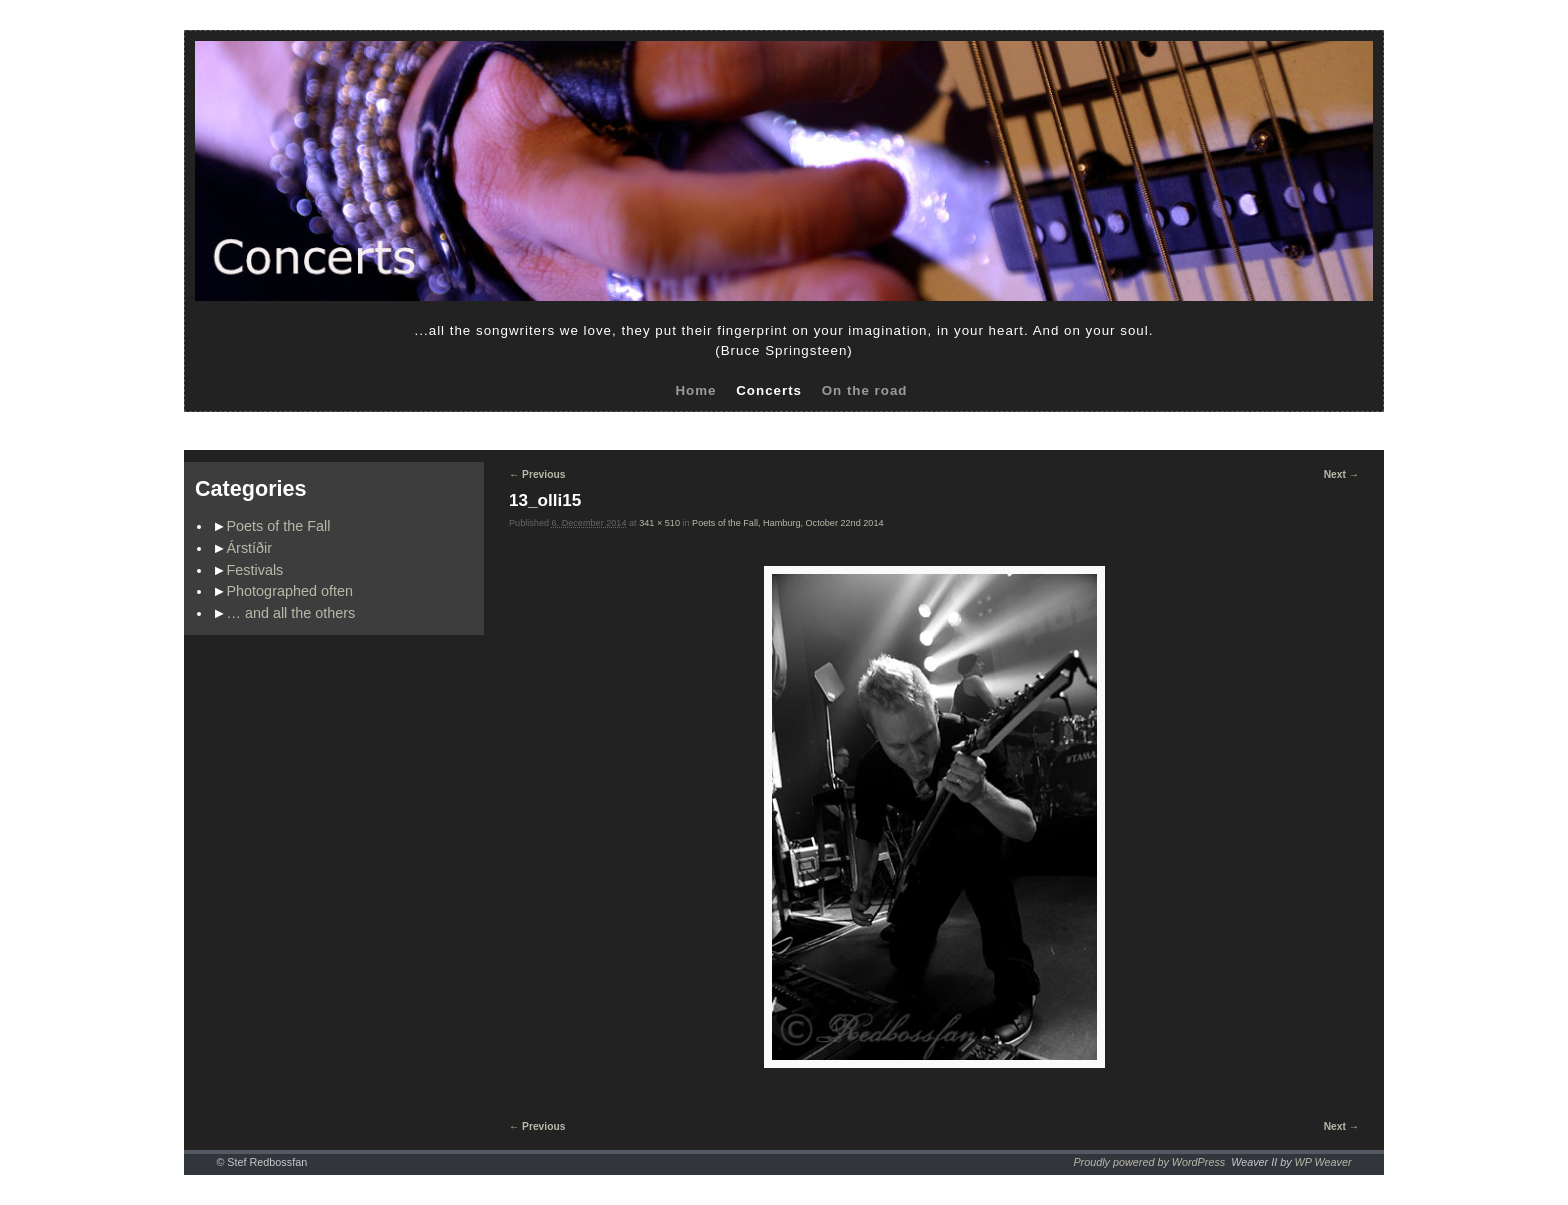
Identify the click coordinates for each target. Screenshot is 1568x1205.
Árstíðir (250, 548)
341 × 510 (659, 523)
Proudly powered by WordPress (1149, 1162)
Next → (1341, 474)
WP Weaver (1323, 1162)
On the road (865, 390)
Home (695, 390)
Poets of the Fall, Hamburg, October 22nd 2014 (787, 523)
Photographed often (290, 591)
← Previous (537, 474)
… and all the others (291, 613)
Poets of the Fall (279, 526)
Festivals (255, 570)
